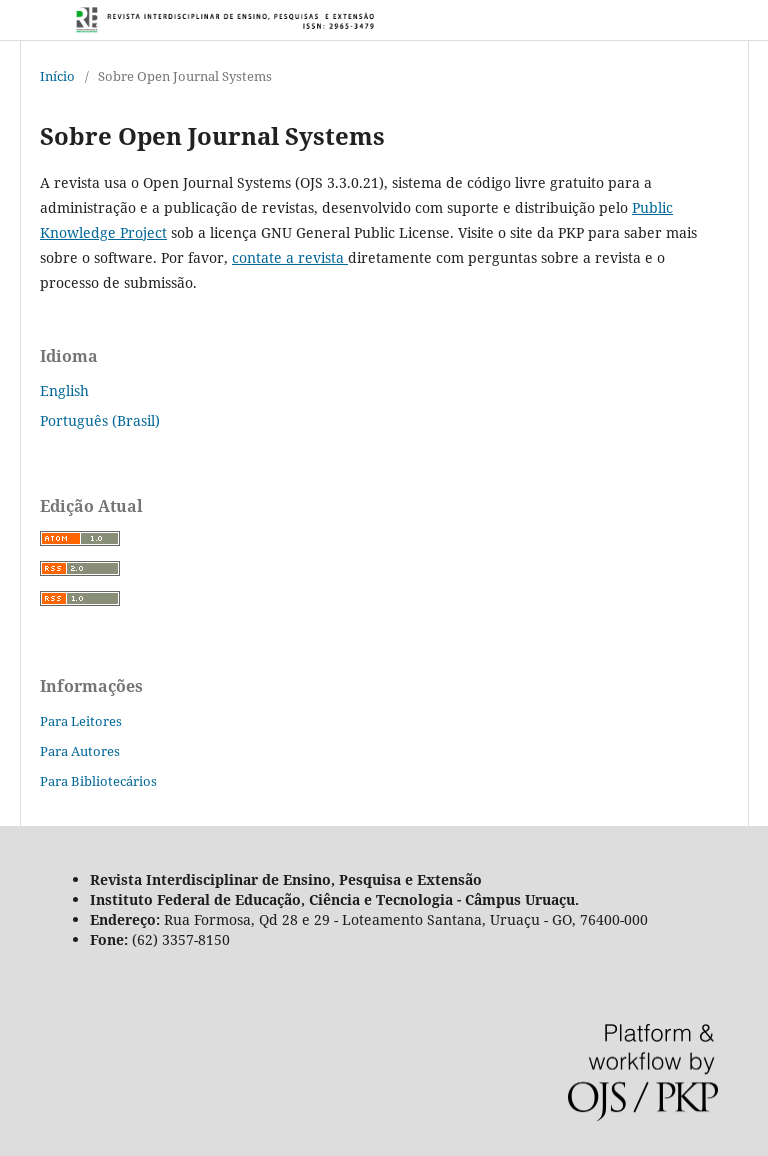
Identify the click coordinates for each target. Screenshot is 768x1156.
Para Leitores (81, 721)
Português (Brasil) (100, 420)
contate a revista (290, 257)
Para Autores (80, 751)
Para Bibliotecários (98, 781)
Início (57, 76)
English (64, 390)
